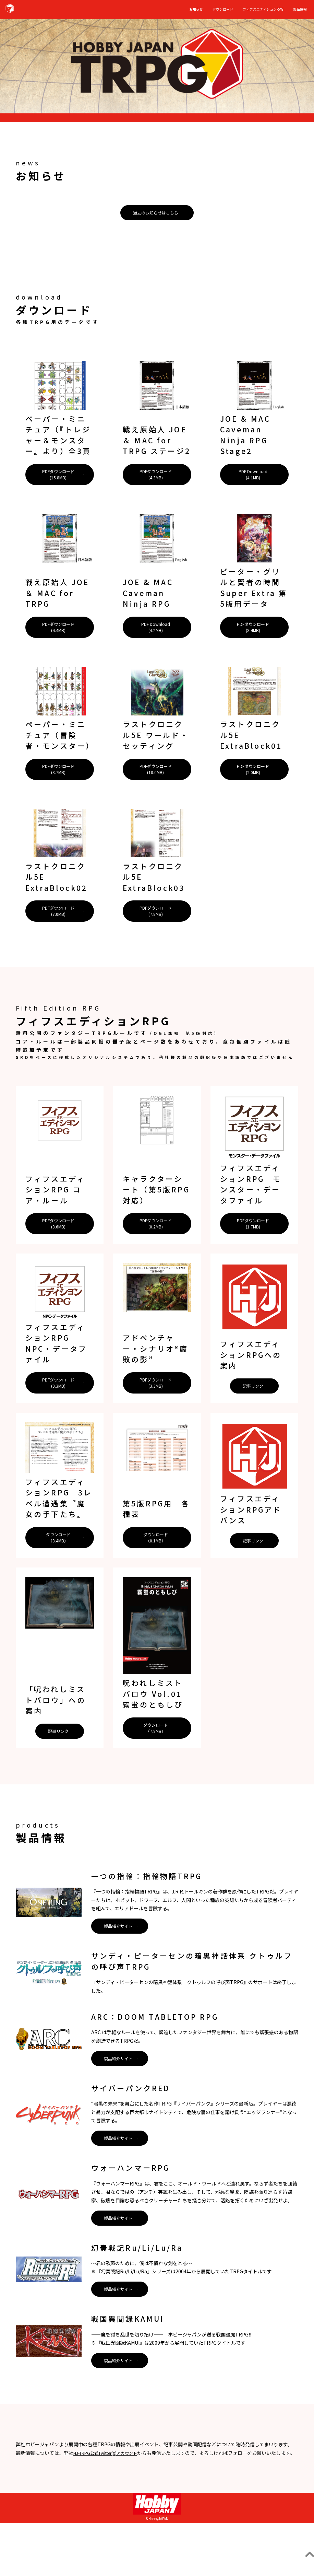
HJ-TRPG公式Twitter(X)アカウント (112, 2497)
